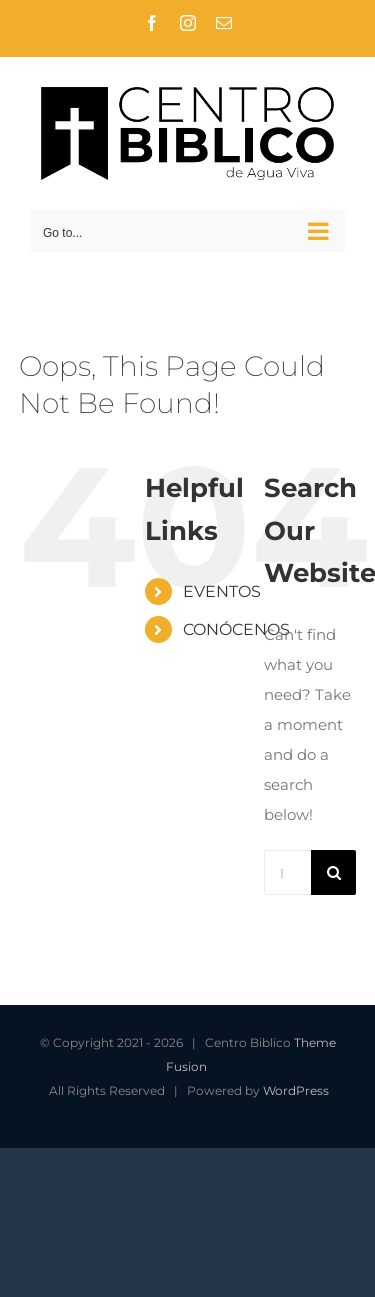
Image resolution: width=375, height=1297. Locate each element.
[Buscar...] (287, 872)
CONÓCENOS (236, 629)
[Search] (333, 872)
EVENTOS (222, 591)
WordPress (296, 1090)
